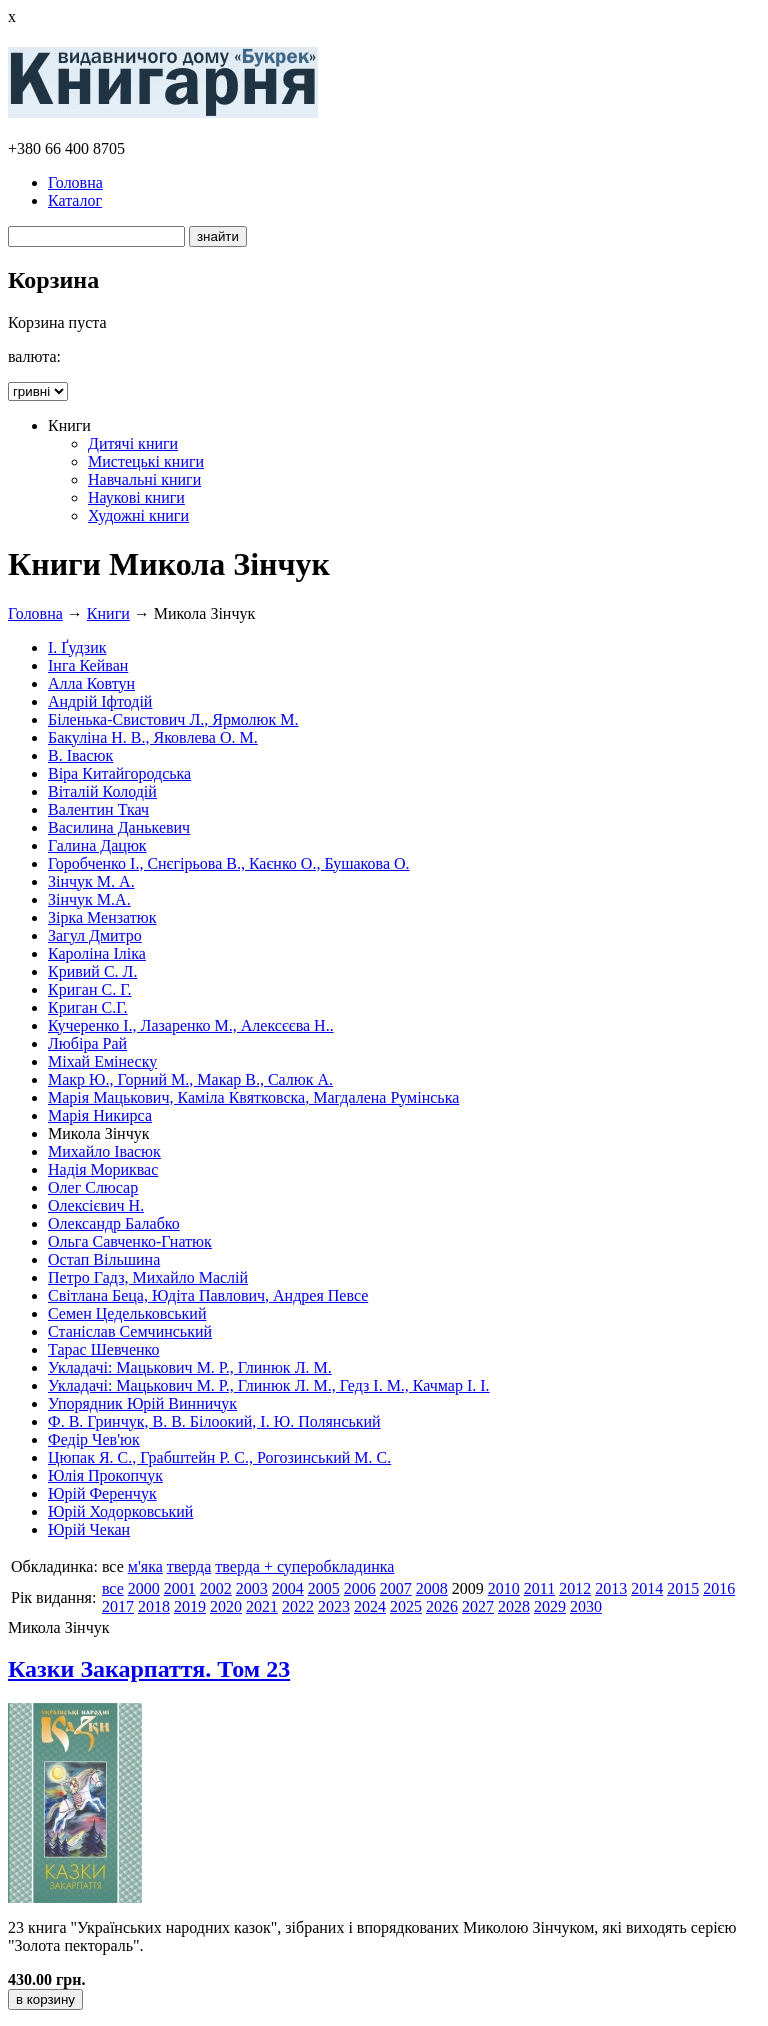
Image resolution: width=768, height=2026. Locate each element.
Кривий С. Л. (92, 971)
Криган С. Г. (90, 989)
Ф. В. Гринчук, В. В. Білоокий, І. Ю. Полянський (214, 1421)
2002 (216, 1588)
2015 (683, 1588)
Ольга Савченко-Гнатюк (130, 1241)
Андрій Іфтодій (100, 701)
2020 (226, 1606)
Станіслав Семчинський (130, 1331)
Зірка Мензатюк (102, 917)
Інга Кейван (88, 665)
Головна (75, 182)
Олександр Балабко (114, 1223)
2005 (324, 1588)
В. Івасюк (80, 755)
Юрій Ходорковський (120, 1511)
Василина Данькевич (119, 827)
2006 (360, 1588)
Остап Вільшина (104, 1259)
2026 (442, 1606)
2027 (478, 1606)
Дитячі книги (133, 443)
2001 (180, 1588)
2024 (370, 1606)
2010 (504, 1588)
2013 (611, 1588)
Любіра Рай (87, 1043)
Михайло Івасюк (104, 1151)
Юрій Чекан (89, 1529)
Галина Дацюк (97, 845)
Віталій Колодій (102, 791)
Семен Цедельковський (127, 1313)
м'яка (145, 1566)
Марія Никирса (100, 1115)
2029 (550, 1606)
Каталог (75, 200)
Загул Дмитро (95, 935)
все (113, 1588)
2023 (334, 1606)
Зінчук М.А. (89, 899)
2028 (514, 1606)
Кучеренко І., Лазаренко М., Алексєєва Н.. (191, 1025)
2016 (719, 1588)
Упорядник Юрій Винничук (142, 1403)
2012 (575, 1588)
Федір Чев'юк (94, 1439)
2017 (118, 1606)
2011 (539, 1588)
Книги (108, 613)
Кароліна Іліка (97, 953)
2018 (154, 1606)
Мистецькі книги (146, 461)
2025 (406, 1606)
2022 (298, 1606)
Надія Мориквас (103, 1169)
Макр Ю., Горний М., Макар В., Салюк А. (190, 1079)
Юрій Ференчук (102, 1493)
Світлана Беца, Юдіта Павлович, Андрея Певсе (208, 1295)
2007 (396, 1588)
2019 (190, 1606)
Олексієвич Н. (96, 1205)
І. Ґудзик (77, 647)
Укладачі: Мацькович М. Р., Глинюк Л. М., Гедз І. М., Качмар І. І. (269, 1385)
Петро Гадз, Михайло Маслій (148, 1277)
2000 (144, 1588)
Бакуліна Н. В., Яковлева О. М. (153, 737)
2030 (586, 1606)
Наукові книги (136, 497)
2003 (252, 1588)
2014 (647, 1588)
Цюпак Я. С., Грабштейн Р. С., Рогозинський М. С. (219, 1457)
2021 (262, 1606)
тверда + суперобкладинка (304, 1566)
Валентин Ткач (98, 809)
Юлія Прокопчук (105, 1475)
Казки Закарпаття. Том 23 (149, 1669)
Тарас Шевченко (104, 1349)
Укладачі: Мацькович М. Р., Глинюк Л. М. (190, 1367)
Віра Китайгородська (119, 773)
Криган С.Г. (88, 1007)
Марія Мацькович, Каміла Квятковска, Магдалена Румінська (253, 1097)
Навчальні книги (144, 479)
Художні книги (138, 515)
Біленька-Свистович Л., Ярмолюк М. (173, 719)
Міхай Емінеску (102, 1061)
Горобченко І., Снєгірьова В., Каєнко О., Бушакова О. (229, 863)
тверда (189, 1566)
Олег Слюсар (93, 1187)
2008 (432, 1588)
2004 (288, 1588)
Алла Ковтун (91, 683)
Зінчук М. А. (91, 881)
